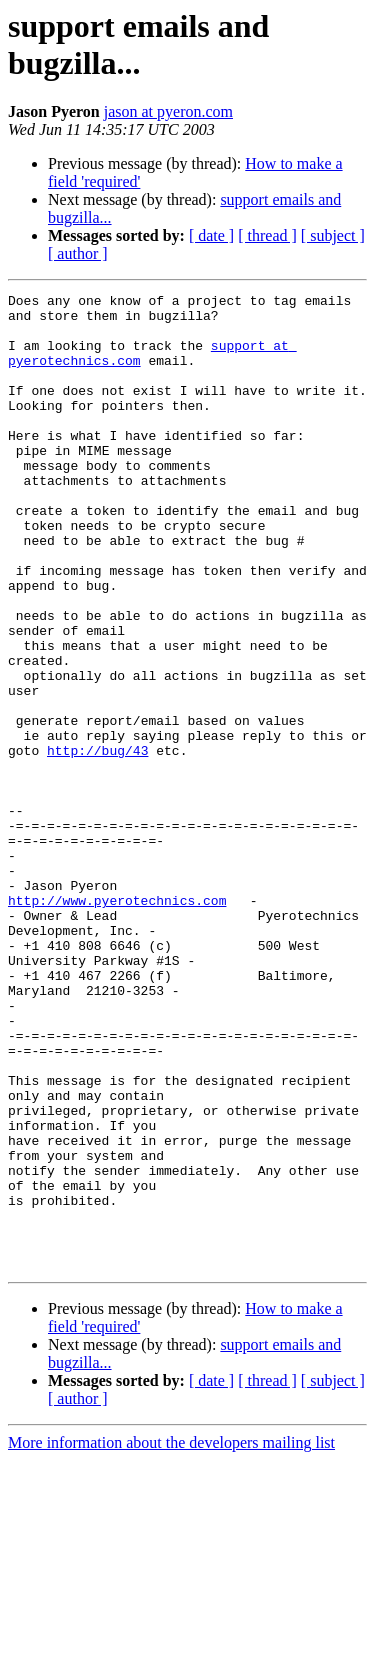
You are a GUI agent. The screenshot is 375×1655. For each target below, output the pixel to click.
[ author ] (78, 253)
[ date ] (211, 235)
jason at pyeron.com (168, 111)
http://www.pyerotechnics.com (117, 1023)
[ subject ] (333, 235)
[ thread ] (267, 235)
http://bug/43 (97, 843)
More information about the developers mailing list (171, 1637)
